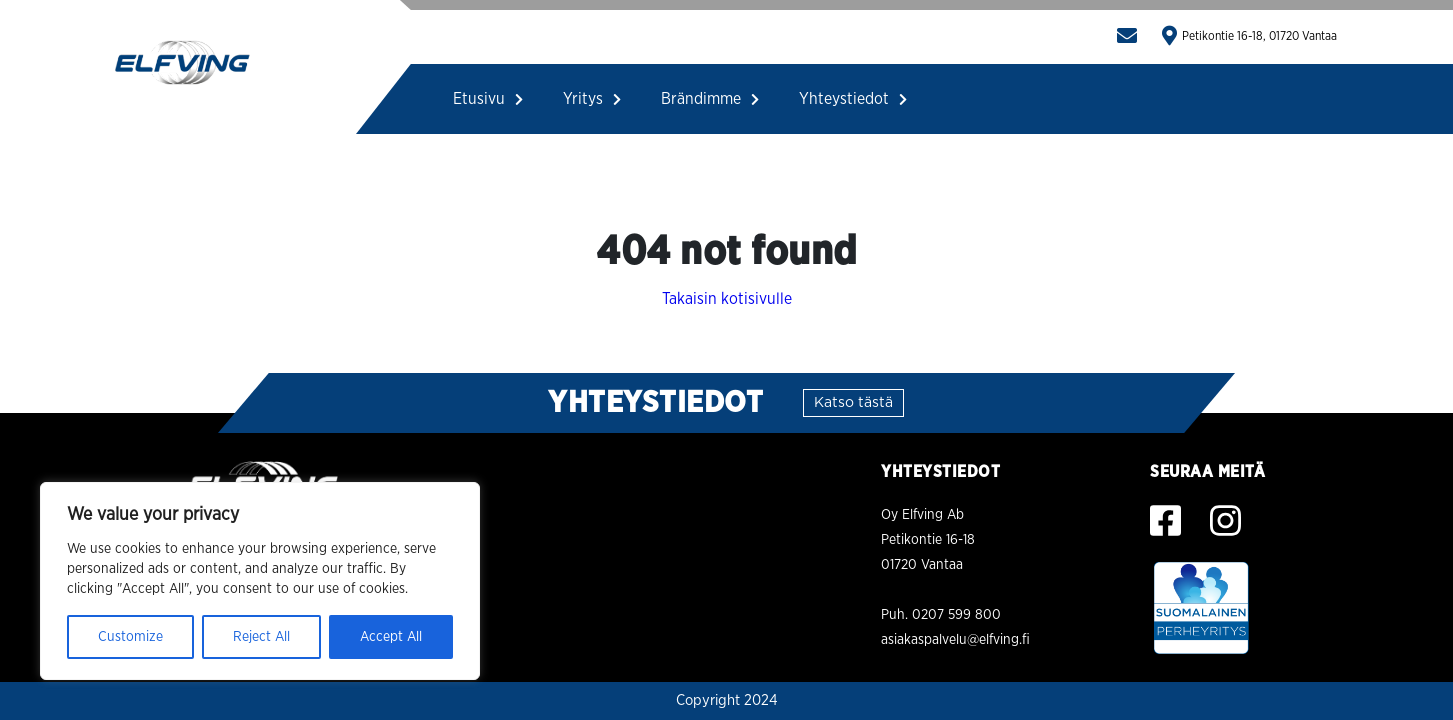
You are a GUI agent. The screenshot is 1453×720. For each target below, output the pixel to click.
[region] (260, 581)
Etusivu (488, 99)
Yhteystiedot (853, 99)
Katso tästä (853, 403)
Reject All (261, 637)
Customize (130, 637)
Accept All (391, 637)
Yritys (592, 99)
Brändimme (710, 99)
